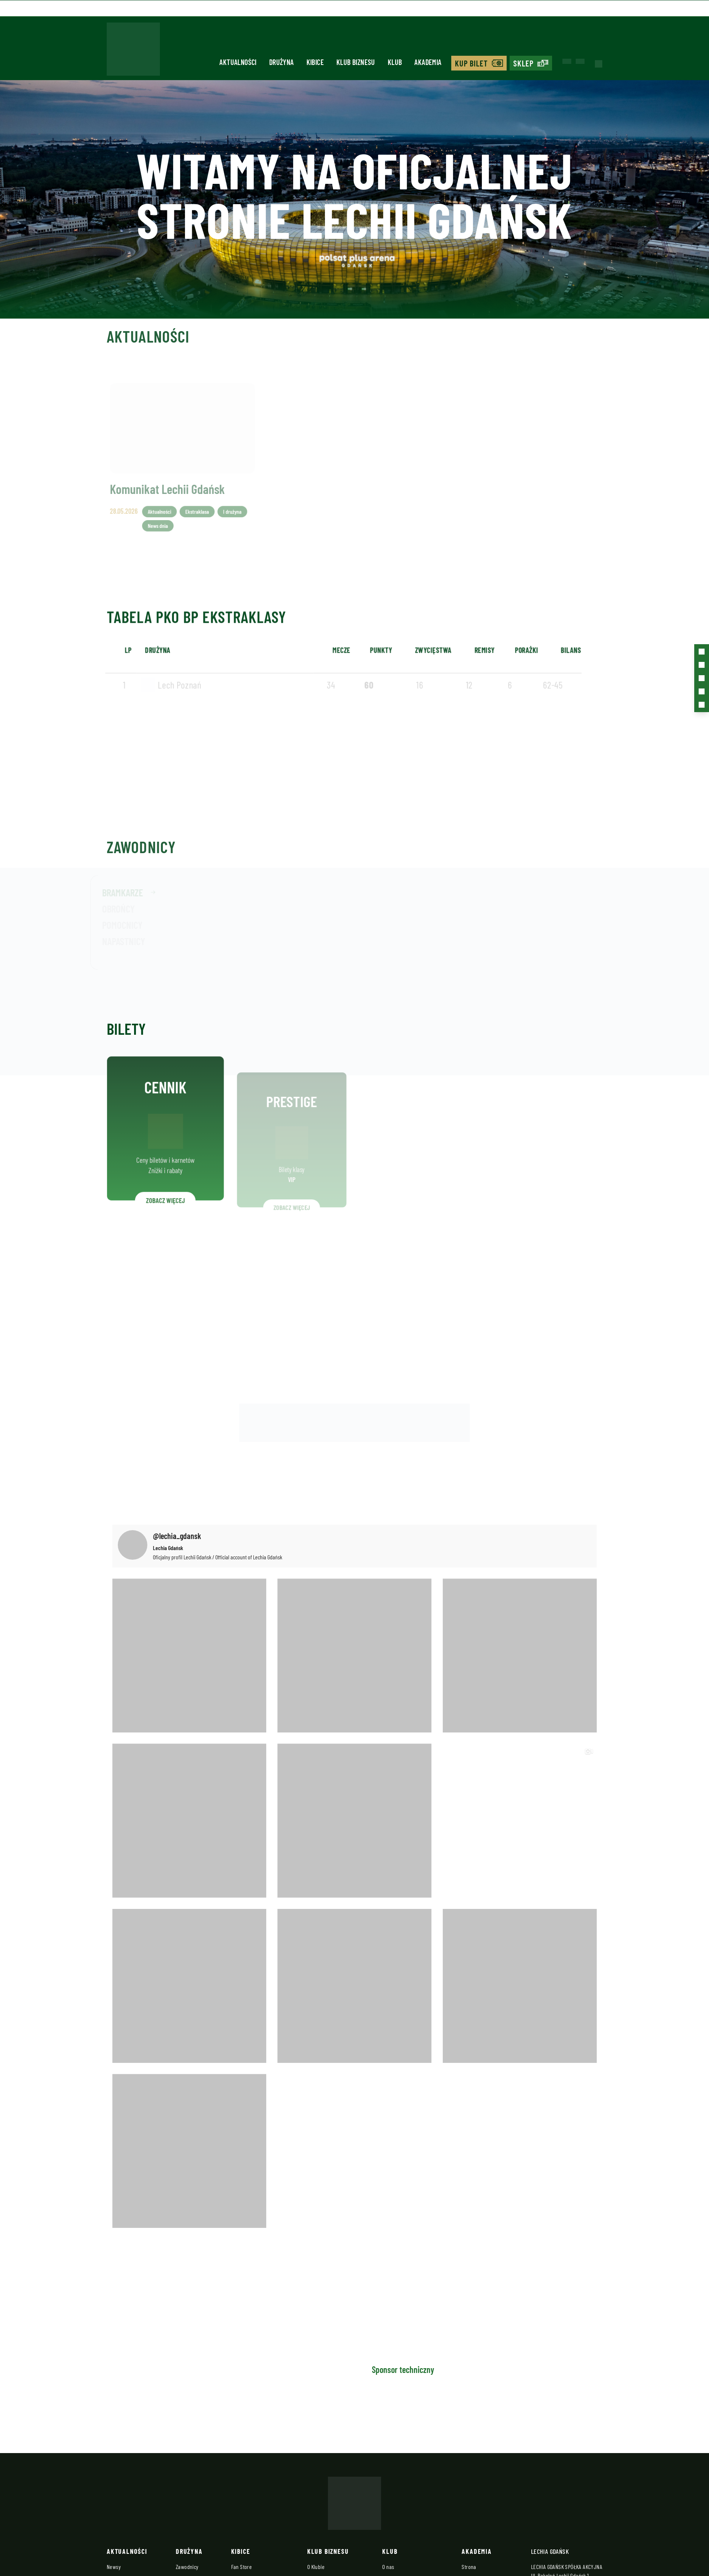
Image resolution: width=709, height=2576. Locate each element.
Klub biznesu (355, 60)
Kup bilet (471, 61)
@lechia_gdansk (177, 1534)
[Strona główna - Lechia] (133, 49)
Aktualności (237, 60)
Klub (395, 60)
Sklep (523, 61)
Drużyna (281, 60)
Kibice (315, 60)
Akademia (427, 60)
